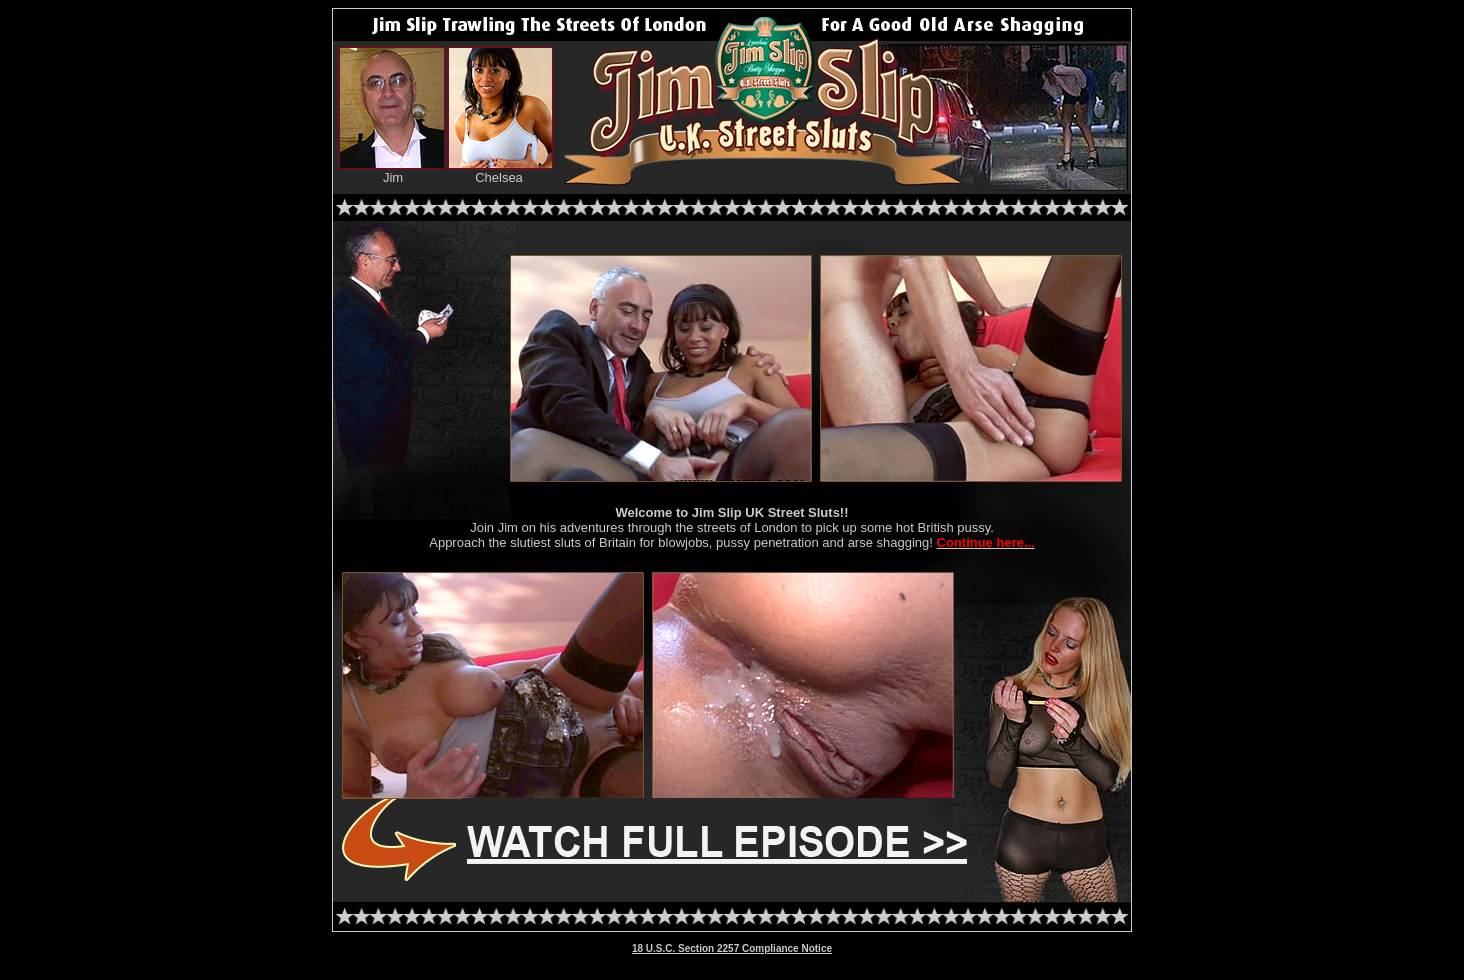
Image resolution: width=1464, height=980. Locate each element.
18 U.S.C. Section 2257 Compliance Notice (732, 948)
